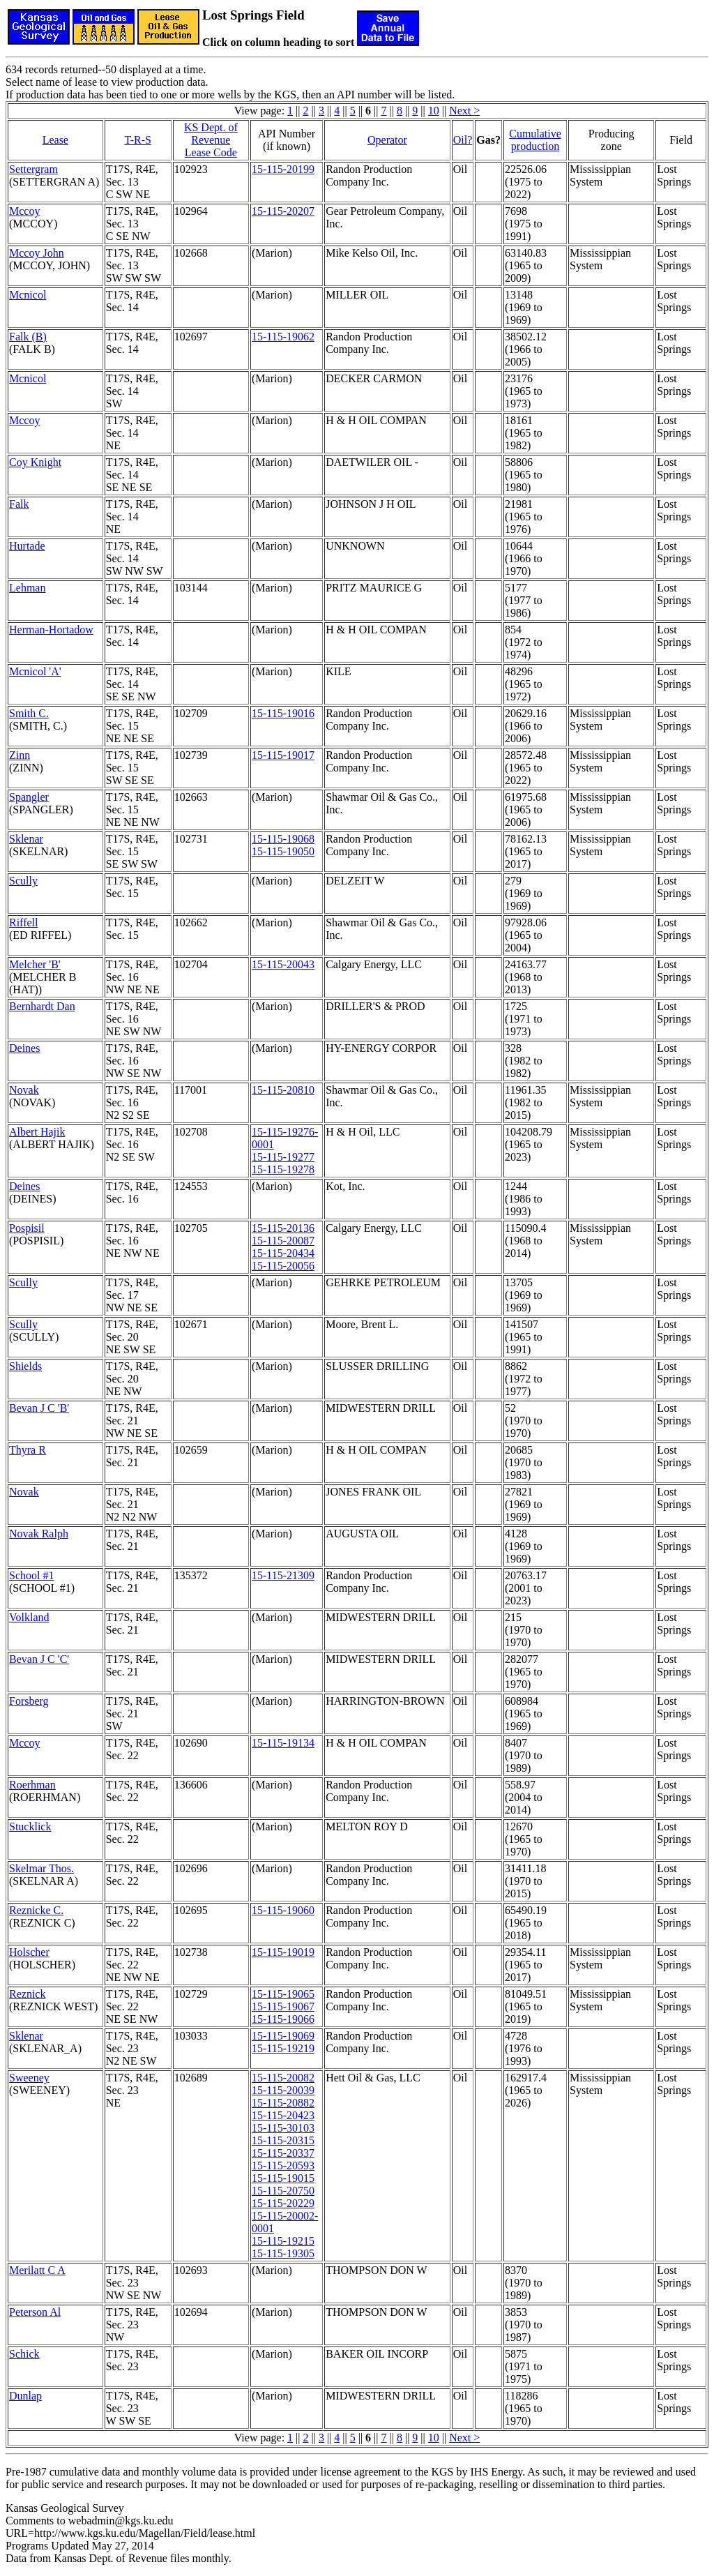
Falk (19, 504)
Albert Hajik (37, 1132)
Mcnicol (27, 295)
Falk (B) (28, 336)
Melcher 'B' (35, 964)
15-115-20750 (283, 2191)
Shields (25, 1366)
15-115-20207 (283, 211)
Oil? (463, 140)
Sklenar (26, 839)
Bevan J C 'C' (39, 1659)
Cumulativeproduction (535, 140)
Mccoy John (36, 253)
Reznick (27, 1994)
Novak (24, 1090)
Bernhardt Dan (42, 1006)
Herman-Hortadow (51, 629)
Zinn (19, 755)
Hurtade (27, 546)
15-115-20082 (283, 2078)
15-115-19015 (283, 2178)
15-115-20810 (283, 1090)
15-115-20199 (283, 169)
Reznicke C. (36, 1910)
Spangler (29, 797)
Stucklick (30, 1826)
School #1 (31, 1575)
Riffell (23, 922)
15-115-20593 (283, 2165)
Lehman (27, 588)
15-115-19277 (283, 1157)
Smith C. (29, 713)
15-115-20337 (283, 2153)
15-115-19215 (283, 2241)
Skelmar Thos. (41, 1868)
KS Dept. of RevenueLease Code (211, 139)
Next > (464, 110)
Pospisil (27, 1228)
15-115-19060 (283, 1910)
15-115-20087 (283, 1240)
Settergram (33, 169)
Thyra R (27, 1450)
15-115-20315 (283, 2140)
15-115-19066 (283, 2019)
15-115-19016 (283, 713)
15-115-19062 (283, 336)
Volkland (29, 1617)
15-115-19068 (283, 839)
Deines (24, 1048)
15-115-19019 (283, 1952)
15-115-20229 (283, 2203)
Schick (24, 2354)
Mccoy (24, 211)
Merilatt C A (37, 2270)
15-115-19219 (283, 2048)
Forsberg (29, 1701)
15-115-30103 (283, 2128)
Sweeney (29, 2078)
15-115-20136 (283, 1228)
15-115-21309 (283, 1575)
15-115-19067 (283, 2006)
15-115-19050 (283, 851)
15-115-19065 (283, 1994)
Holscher (29, 1952)
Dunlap (25, 2396)
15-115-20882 (283, 2103)
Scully (23, 881)
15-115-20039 (283, 2090)
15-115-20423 (283, 2115)
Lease (55, 140)
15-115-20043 (283, 964)
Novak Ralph (38, 1533)
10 (433, 110)
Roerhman (32, 1785)
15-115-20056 (283, 1266)
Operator (387, 140)
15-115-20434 (283, 1253)
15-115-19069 (283, 2036)
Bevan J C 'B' (39, 1408)
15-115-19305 (283, 2253)
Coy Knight (35, 462)
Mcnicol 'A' (35, 671)
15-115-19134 (283, 1743)
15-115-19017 (283, 755)
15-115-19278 (283, 1169)
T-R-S (137, 140)
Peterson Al (35, 2312)
